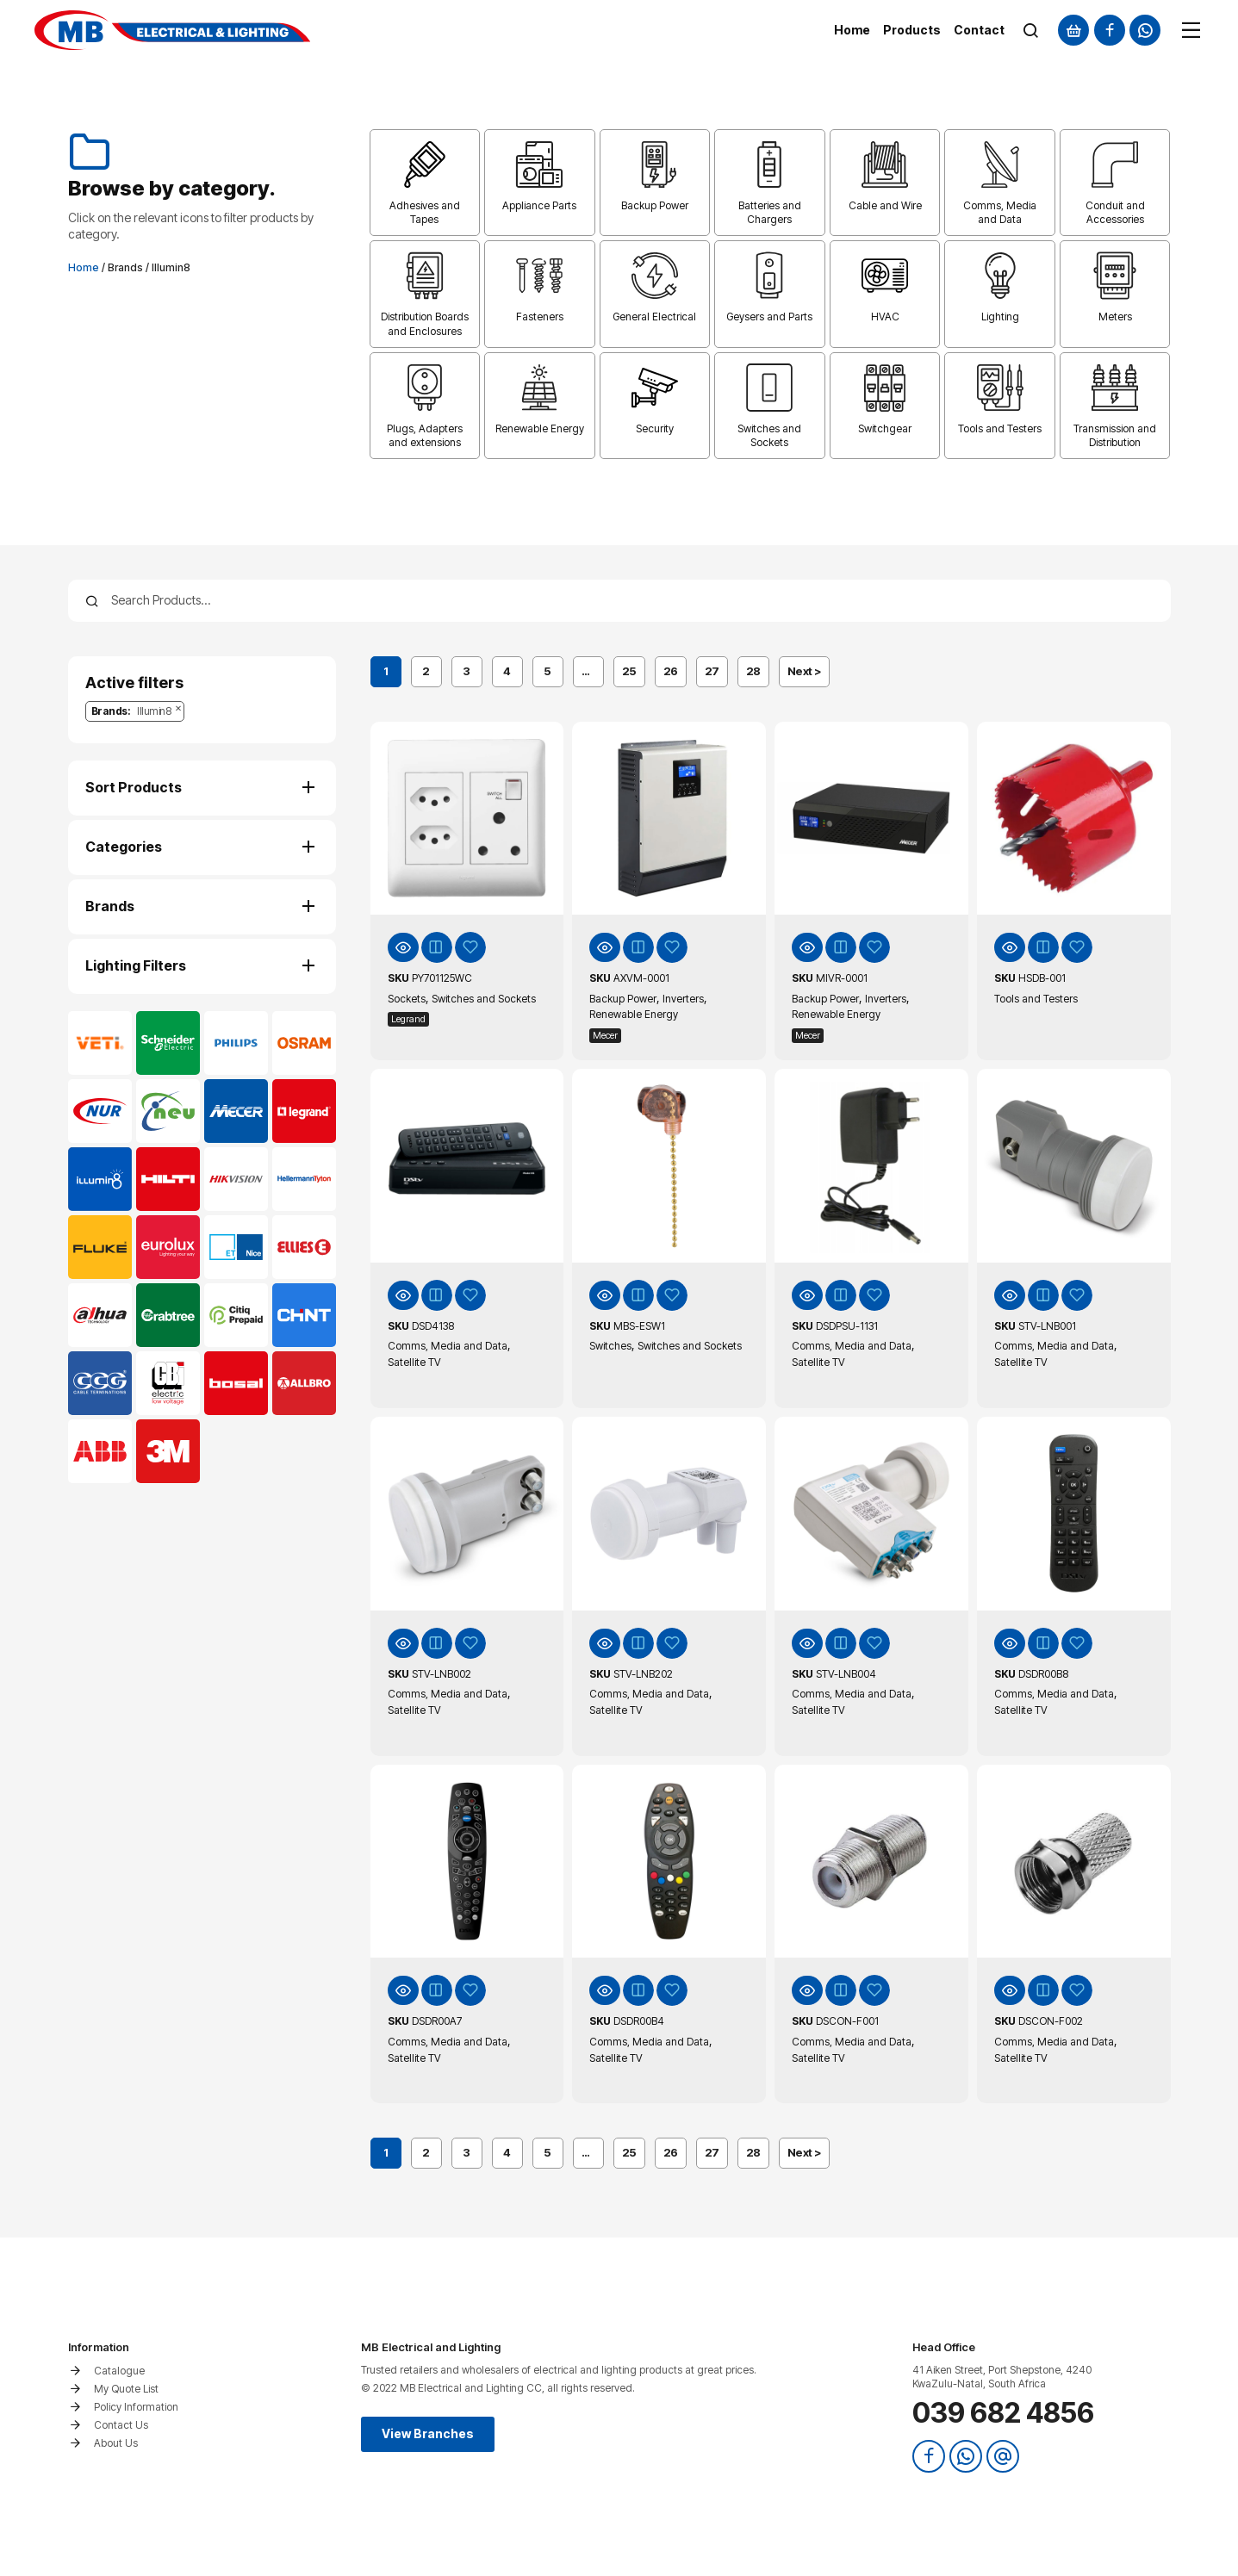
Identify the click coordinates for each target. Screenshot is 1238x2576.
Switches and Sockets (769, 435)
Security (655, 428)
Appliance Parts (539, 205)
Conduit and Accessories (1115, 212)
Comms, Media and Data (999, 212)
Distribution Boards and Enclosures (425, 323)
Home (83, 267)
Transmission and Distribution (1114, 435)
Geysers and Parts (769, 316)
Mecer (605, 1035)
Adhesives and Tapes (424, 212)
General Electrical (654, 316)
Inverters (683, 998)
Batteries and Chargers (769, 212)
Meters (1115, 316)
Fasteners (539, 316)
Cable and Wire (885, 205)
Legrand (408, 1019)
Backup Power (654, 205)
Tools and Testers (1000, 428)
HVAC (885, 316)
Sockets (407, 998)
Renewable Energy (539, 428)
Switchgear (884, 428)
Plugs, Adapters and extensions (425, 435)
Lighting (1000, 316)
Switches (610, 1345)
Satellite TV (414, 1362)
